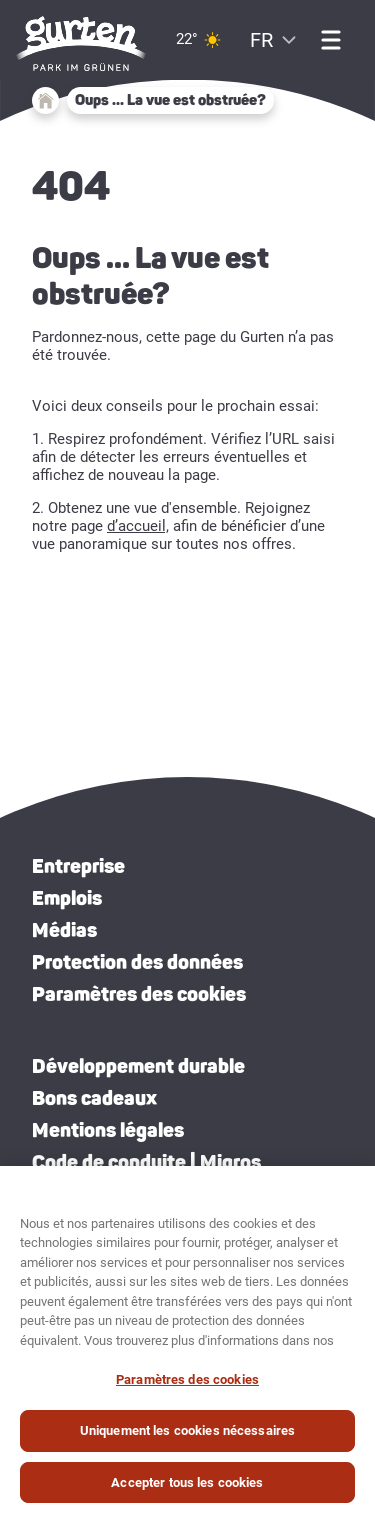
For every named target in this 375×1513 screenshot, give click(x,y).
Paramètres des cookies (139, 994)
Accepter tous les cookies (187, 1490)
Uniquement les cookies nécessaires (187, 1438)
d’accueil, (138, 526)
